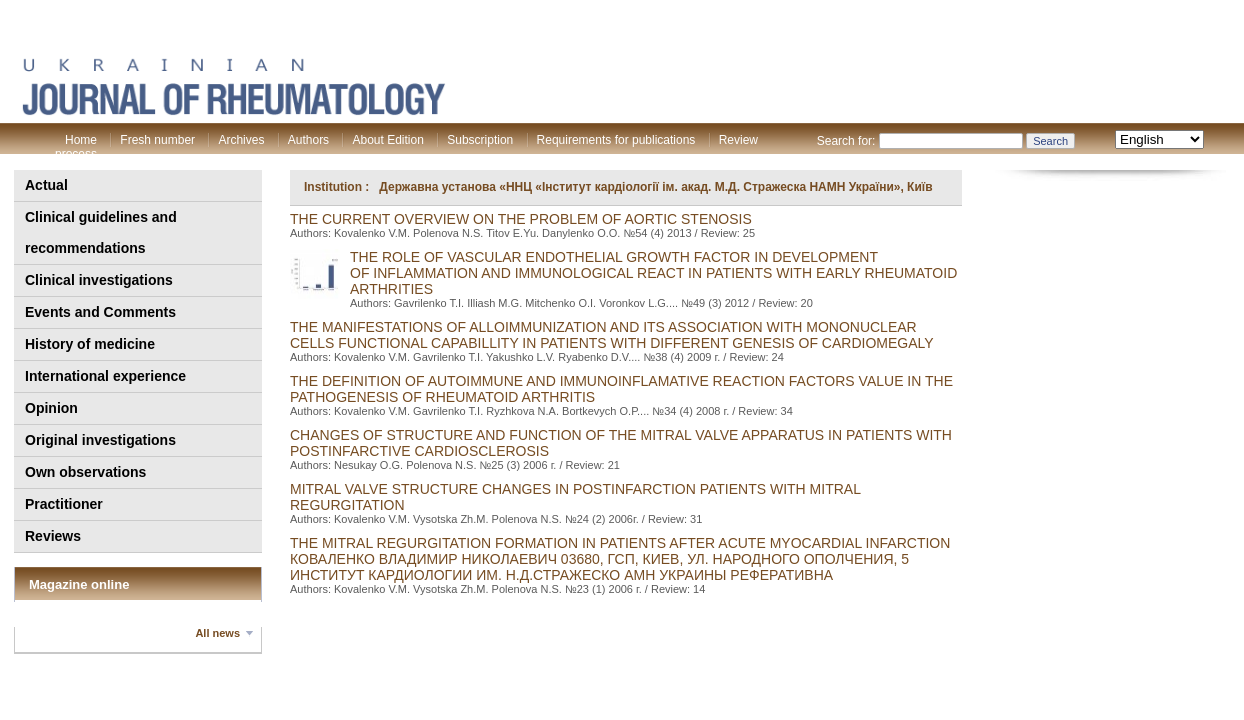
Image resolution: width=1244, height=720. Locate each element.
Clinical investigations (99, 280)
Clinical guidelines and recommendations (101, 232)
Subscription (480, 140)
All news (217, 633)
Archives (241, 140)
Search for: (846, 141)
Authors (308, 140)
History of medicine (90, 344)
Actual (46, 185)
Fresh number (157, 140)
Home (81, 140)
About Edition (387, 140)
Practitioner (64, 504)
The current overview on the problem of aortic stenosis (521, 219)
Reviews (53, 536)
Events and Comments (100, 312)
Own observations (85, 472)
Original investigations (100, 440)
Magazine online (79, 584)
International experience (105, 376)
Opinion (51, 408)
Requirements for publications (616, 140)
